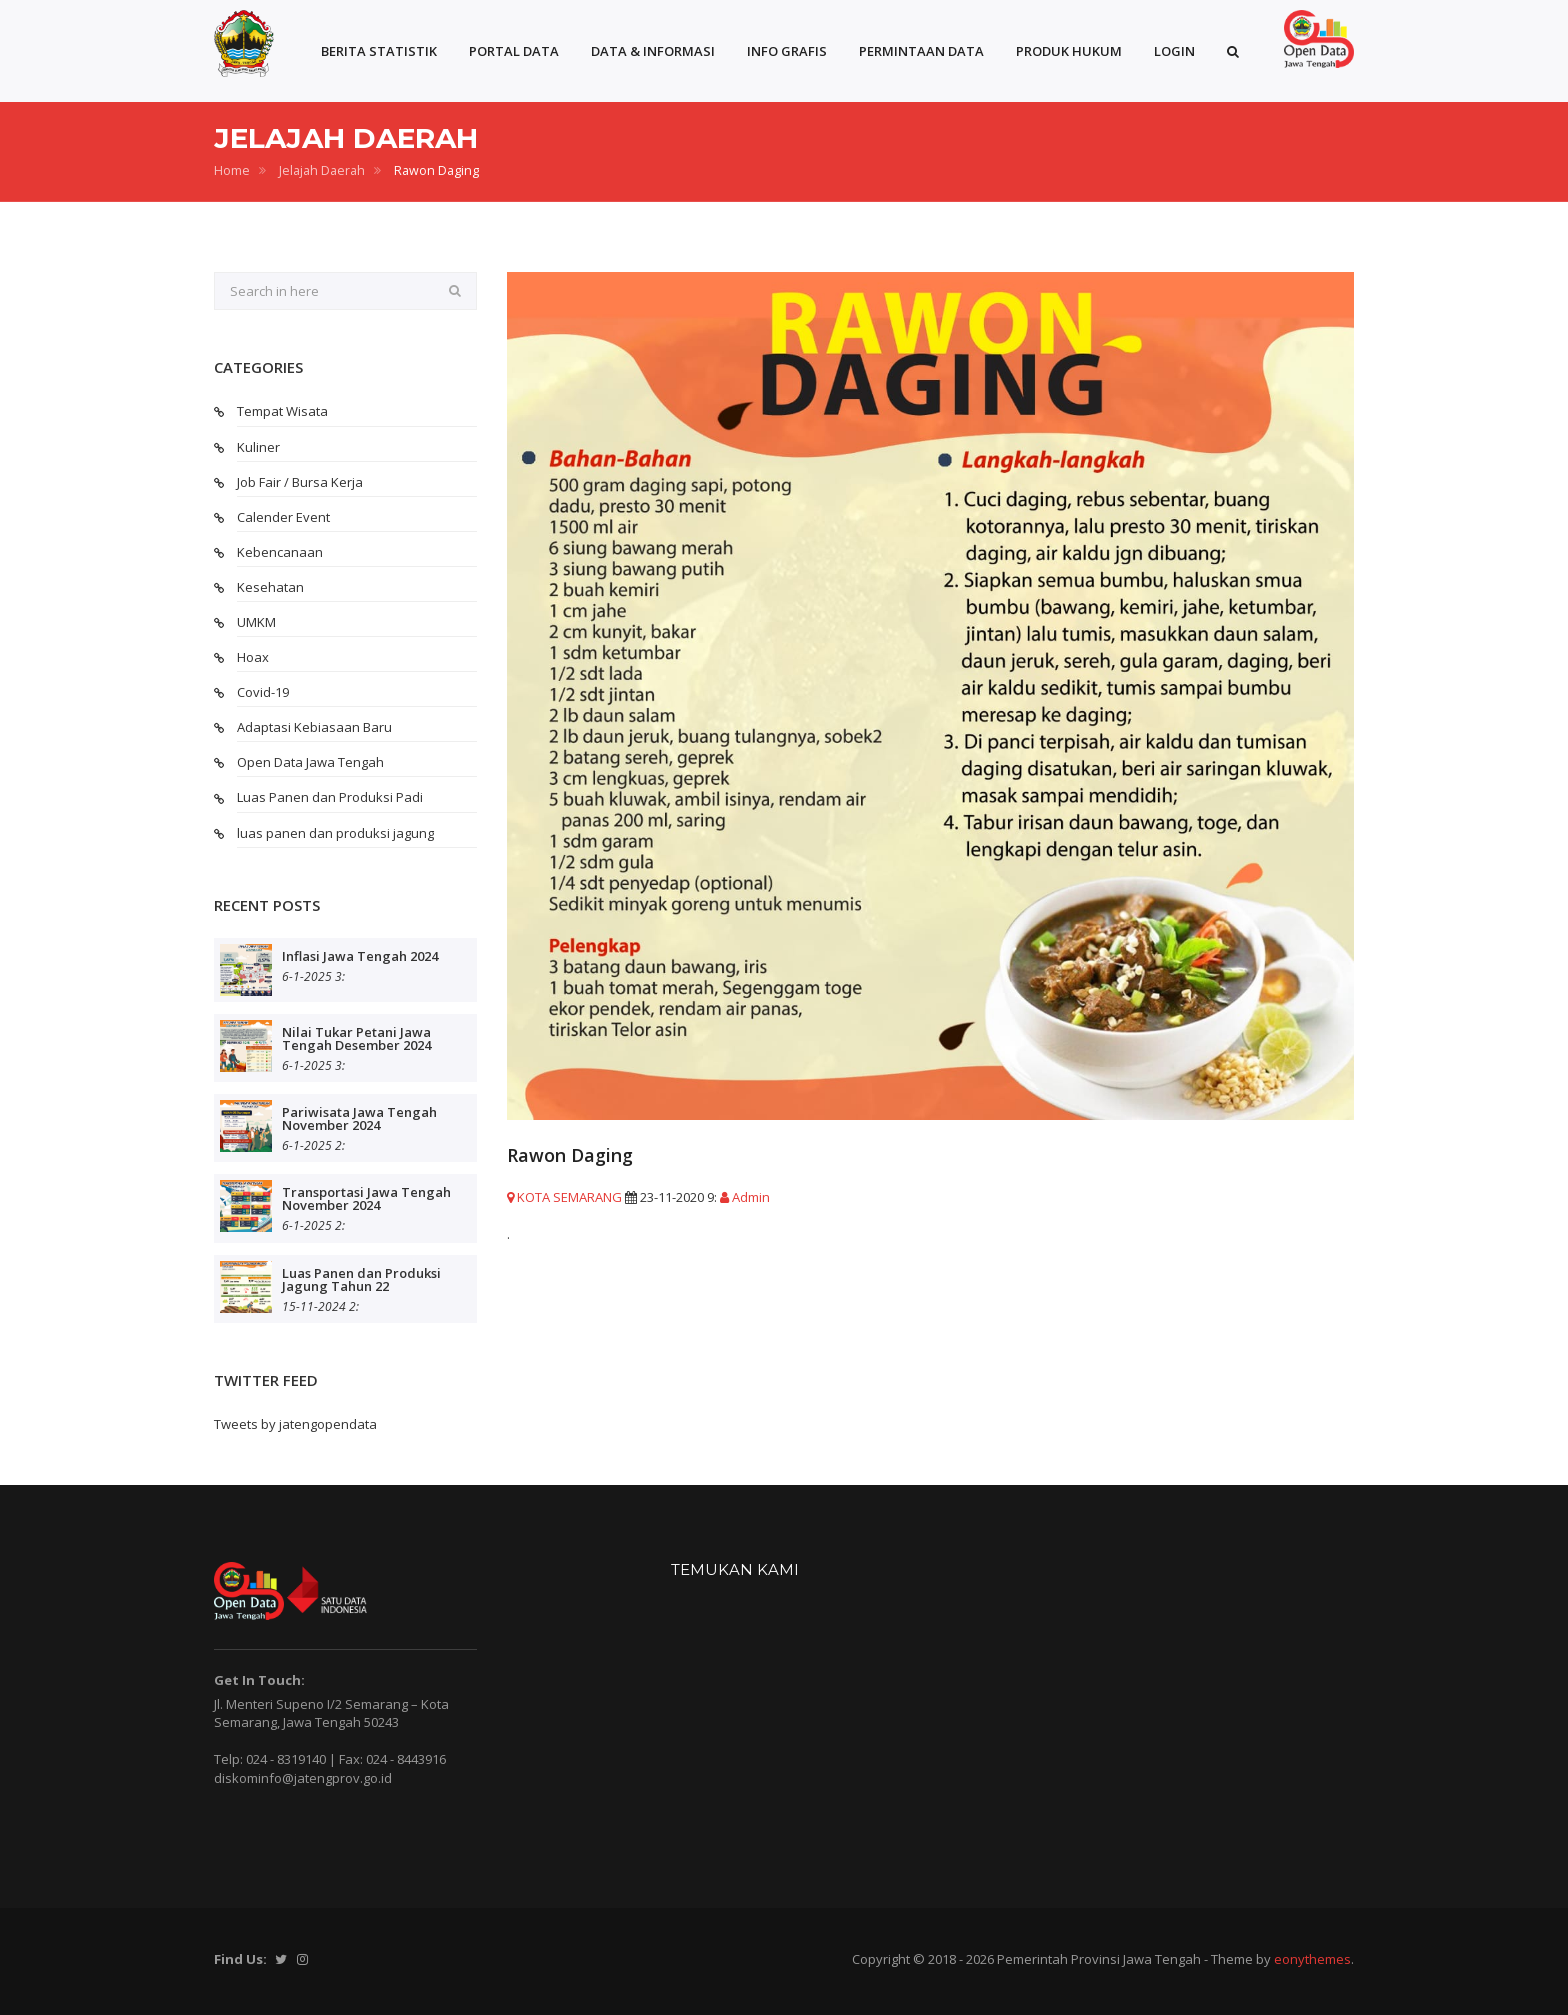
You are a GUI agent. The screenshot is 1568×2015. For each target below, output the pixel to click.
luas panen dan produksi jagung (335, 833)
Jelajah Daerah (322, 170)
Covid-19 (263, 692)
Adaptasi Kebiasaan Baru (314, 727)
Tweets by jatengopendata (295, 1424)
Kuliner (258, 447)
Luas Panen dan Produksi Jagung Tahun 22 (361, 1279)
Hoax (253, 657)
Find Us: (240, 1959)
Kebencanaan (280, 552)
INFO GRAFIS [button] (787, 51)
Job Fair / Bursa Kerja (300, 482)
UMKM (256, 622)
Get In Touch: (259, 1680)
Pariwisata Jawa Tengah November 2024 (359, 1118)
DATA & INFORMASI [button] (653, 51)
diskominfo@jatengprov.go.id (303, 1778)
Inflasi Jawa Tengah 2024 (360, 956)
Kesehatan (270, 587)
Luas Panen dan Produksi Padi (330, 797)
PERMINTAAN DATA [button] (921, 51)
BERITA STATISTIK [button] (379, 51)
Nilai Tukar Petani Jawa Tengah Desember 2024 (356, 1038)
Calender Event (283, 517)
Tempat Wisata (282, 411)
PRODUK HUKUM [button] (1069, 51)
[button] (1233, 51)
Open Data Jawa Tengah (310, 762)
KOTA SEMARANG (564, 1197)
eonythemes (1312, 1959)
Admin (745, 1197)
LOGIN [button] (1174, 51)
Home (232, 170)
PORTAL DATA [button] (514, 51)
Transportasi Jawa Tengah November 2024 (366, 1198)
